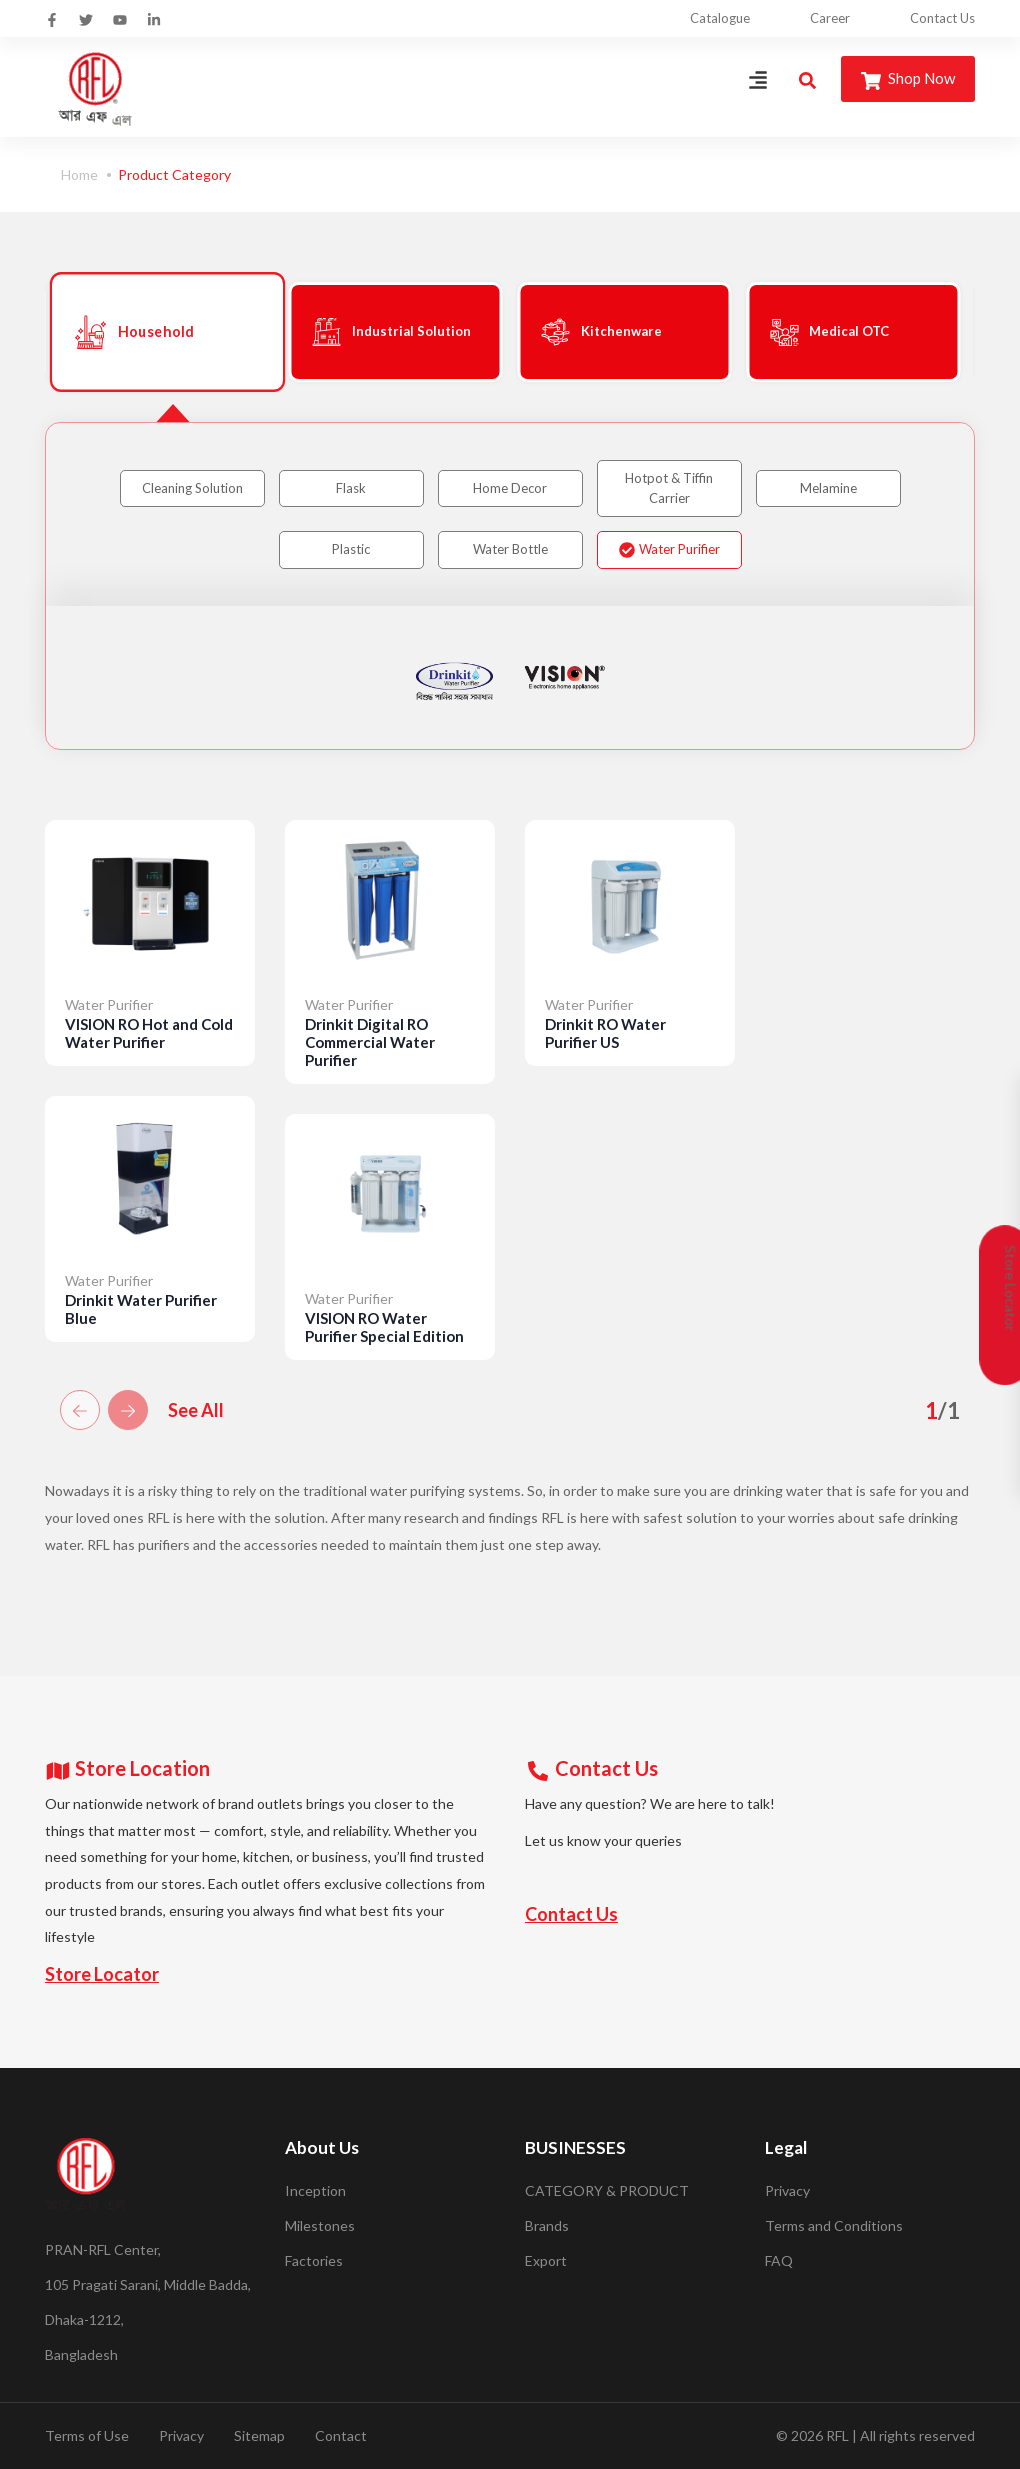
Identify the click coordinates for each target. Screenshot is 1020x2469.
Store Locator (102, 1974)
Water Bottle (510, 549)
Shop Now (908, 79)
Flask (351, 488)
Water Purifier (669, 549)
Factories (314, 2260)
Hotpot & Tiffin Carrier (669, 488)
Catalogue (720, 18)
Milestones (320, 2225)
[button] (80, 1410)
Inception (315, 2190)
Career (830, 18)
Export (546, 2260)
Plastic (351, 549)
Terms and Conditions (834, 2225)
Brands (547, 2225)
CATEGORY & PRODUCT (607, 2190)
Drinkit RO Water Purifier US (605, 1033)
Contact (341, 2435)
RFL (837, 2435)
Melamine (828, 488)
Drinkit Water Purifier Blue (141, 1309)
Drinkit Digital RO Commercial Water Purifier (370, 1042)
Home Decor (510, 488)
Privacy (787, 2190)
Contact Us (942, 18)
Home (79, 174)
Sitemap (259, 2435)
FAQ (779, 2260)
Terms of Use (87, 2435)
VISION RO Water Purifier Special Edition (384, 1327)
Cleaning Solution (192, 488)
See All (196, 1410)
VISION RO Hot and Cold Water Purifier (149, 1033)
